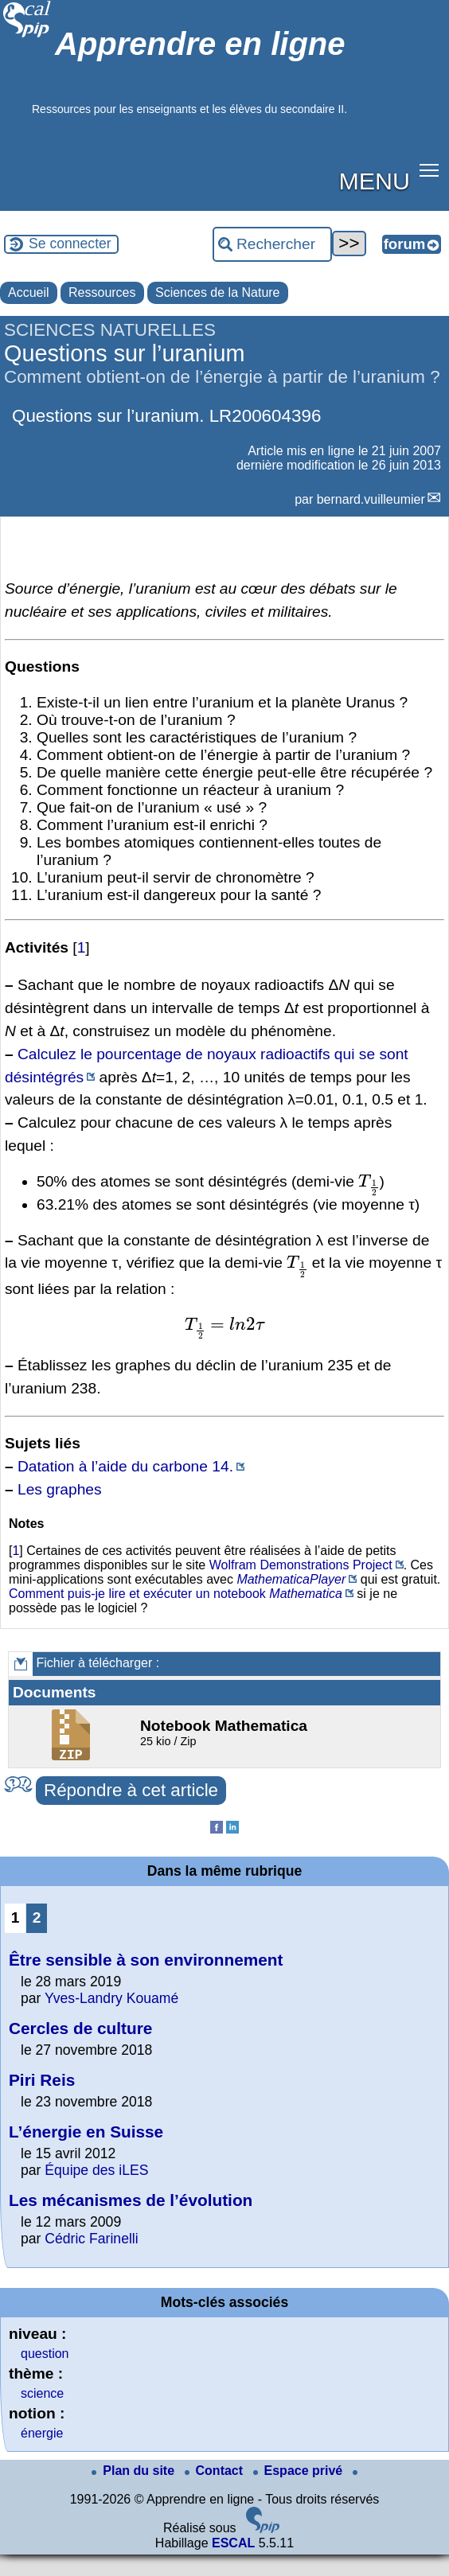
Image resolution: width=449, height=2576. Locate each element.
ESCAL (233, 2543)
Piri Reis (42, 2080)
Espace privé (299, 2470)
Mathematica (305, 1593)
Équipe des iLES (96, 2170)
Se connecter (70, 243)
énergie (42, 2433)
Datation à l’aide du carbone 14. (125, 1466)
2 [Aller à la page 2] (37, 1917)
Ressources (101, 292)
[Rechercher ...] (272, 244)
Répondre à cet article (131, 1790)
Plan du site (135, 2470)
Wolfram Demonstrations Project (300, 1565)
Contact (216, 2470)
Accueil (28, 292)
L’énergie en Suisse (86, 2131)
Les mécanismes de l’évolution (130, 2200)
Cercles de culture (80, 2028)
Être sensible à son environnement (146, 1960)
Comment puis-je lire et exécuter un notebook (137, 1593)
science (42, 2393)
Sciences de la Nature (217, 292)
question (45, 2353)
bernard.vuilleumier (371, 499)
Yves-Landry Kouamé (111, 1998)
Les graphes (60, 1489)
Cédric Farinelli (91, 2239)
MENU (374, 180)
